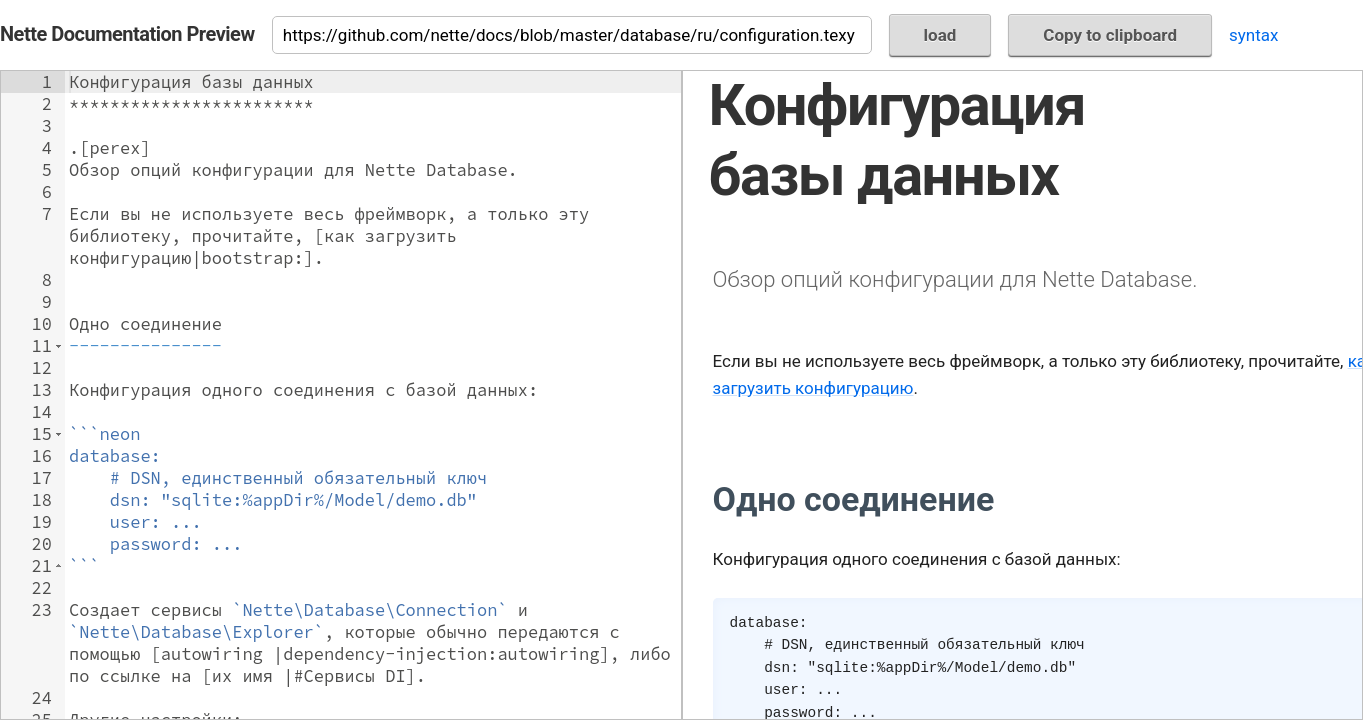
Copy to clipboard (1110, 35)
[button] (58, 346)
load (940, 35)
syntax (1253, 35)
